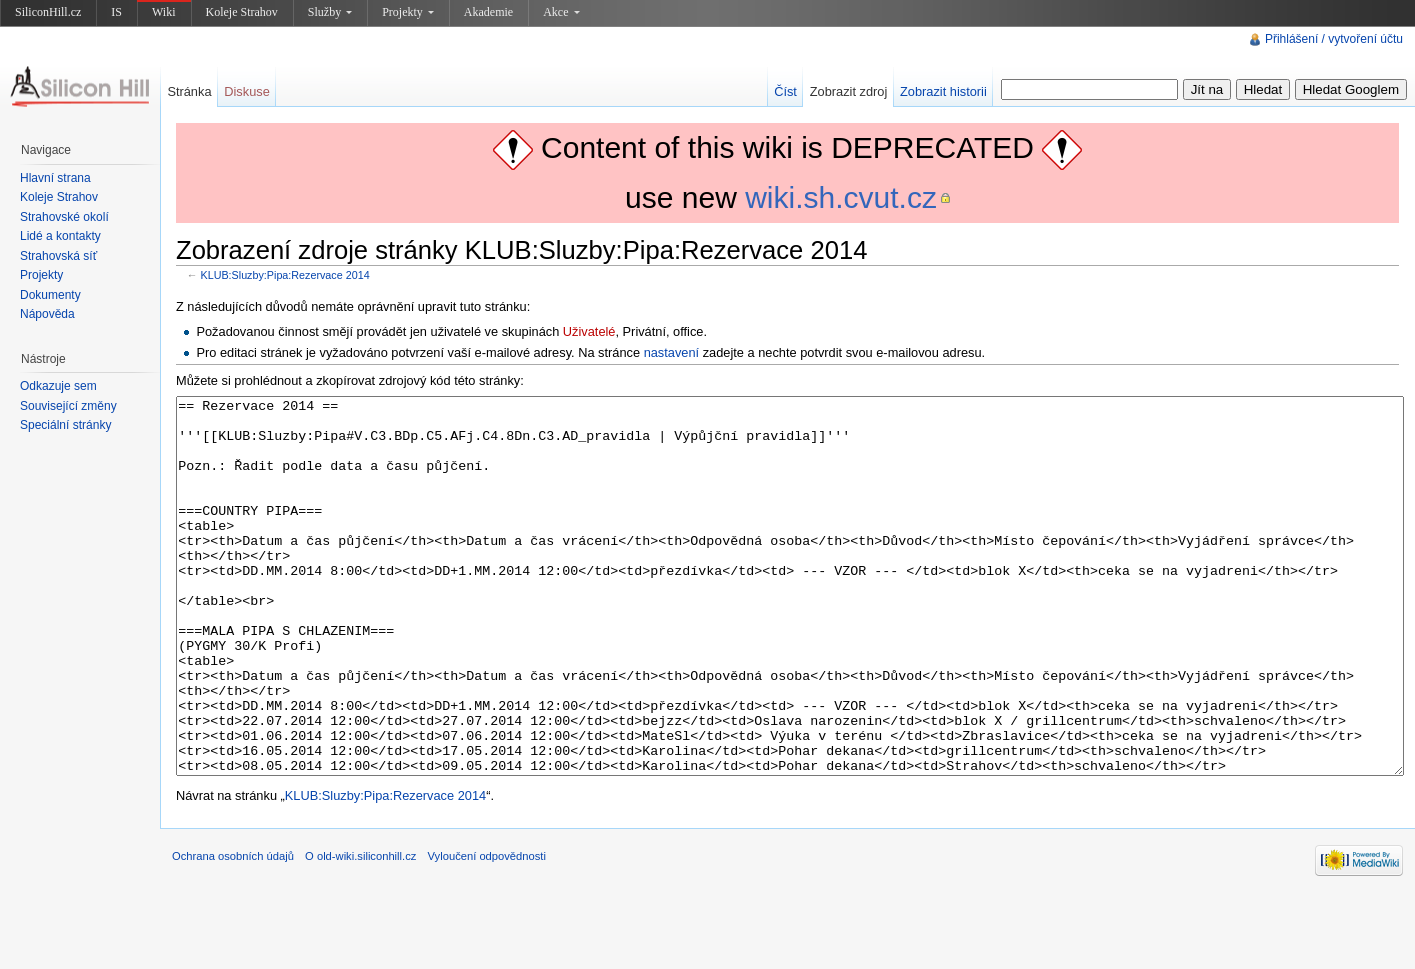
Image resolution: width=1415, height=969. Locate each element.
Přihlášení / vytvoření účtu (1334, 39)
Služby (330, 12)
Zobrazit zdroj (849, 91)
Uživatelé (589, 331)
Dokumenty (50, 295)
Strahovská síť (58, 256)
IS (116, 12)
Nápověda (47, 314)
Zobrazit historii (943, 91)
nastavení (672, 352)
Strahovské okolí (64, 217)
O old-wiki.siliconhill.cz (360, 931)
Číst (785, 91)
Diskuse (247, 91)
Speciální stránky (65, 425)
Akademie (488, 12)
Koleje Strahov (242, 12)
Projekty (408, 12)
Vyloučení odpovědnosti (487, 931)
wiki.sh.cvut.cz (841, 197)
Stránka (189, 91)
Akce (561, 12)
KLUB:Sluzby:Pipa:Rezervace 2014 (285, 275)
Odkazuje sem (58, 386)
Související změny (68, 406)
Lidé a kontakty (60, 236)
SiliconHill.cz (48, 12)
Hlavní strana (55, 178)
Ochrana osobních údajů (233, 931)
